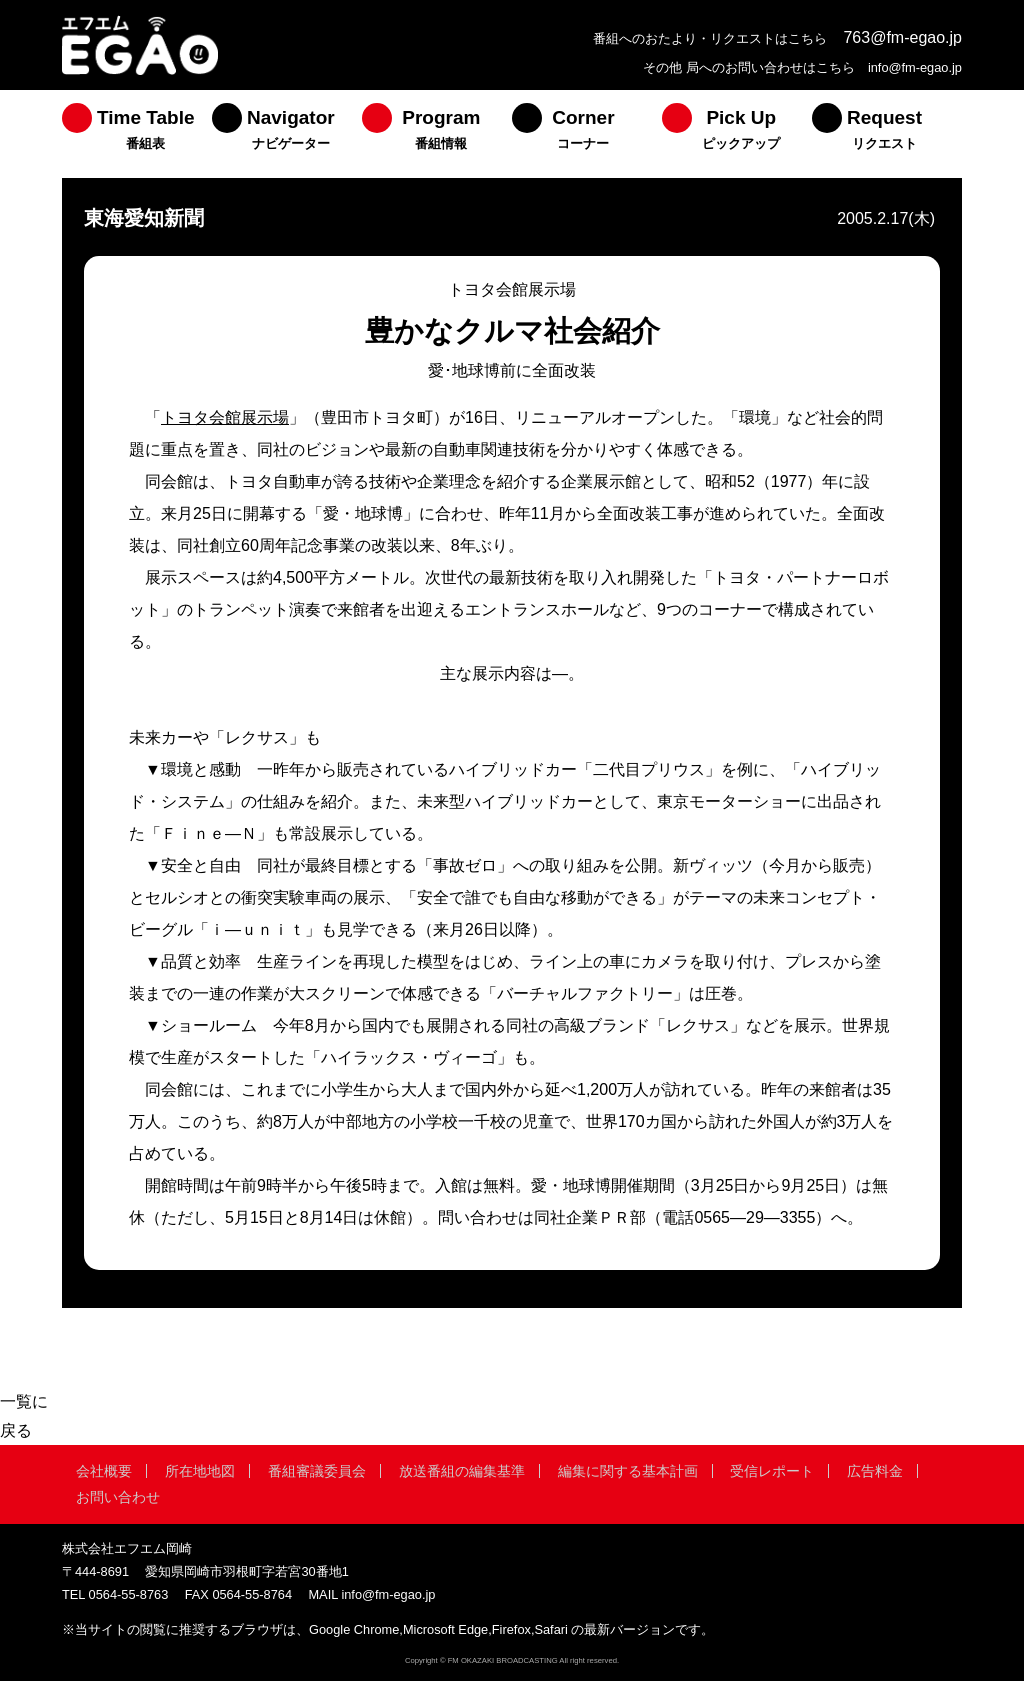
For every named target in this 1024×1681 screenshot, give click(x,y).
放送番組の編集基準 (462, 1471)
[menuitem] (137, 134)
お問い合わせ (118, 1497)
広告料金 (875, 1471)
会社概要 (104, 1471)
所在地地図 (200, 1471)
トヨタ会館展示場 (225, 417)
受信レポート (772, 1471)
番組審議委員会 (317, 1471)
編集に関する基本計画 (628, 1471)
